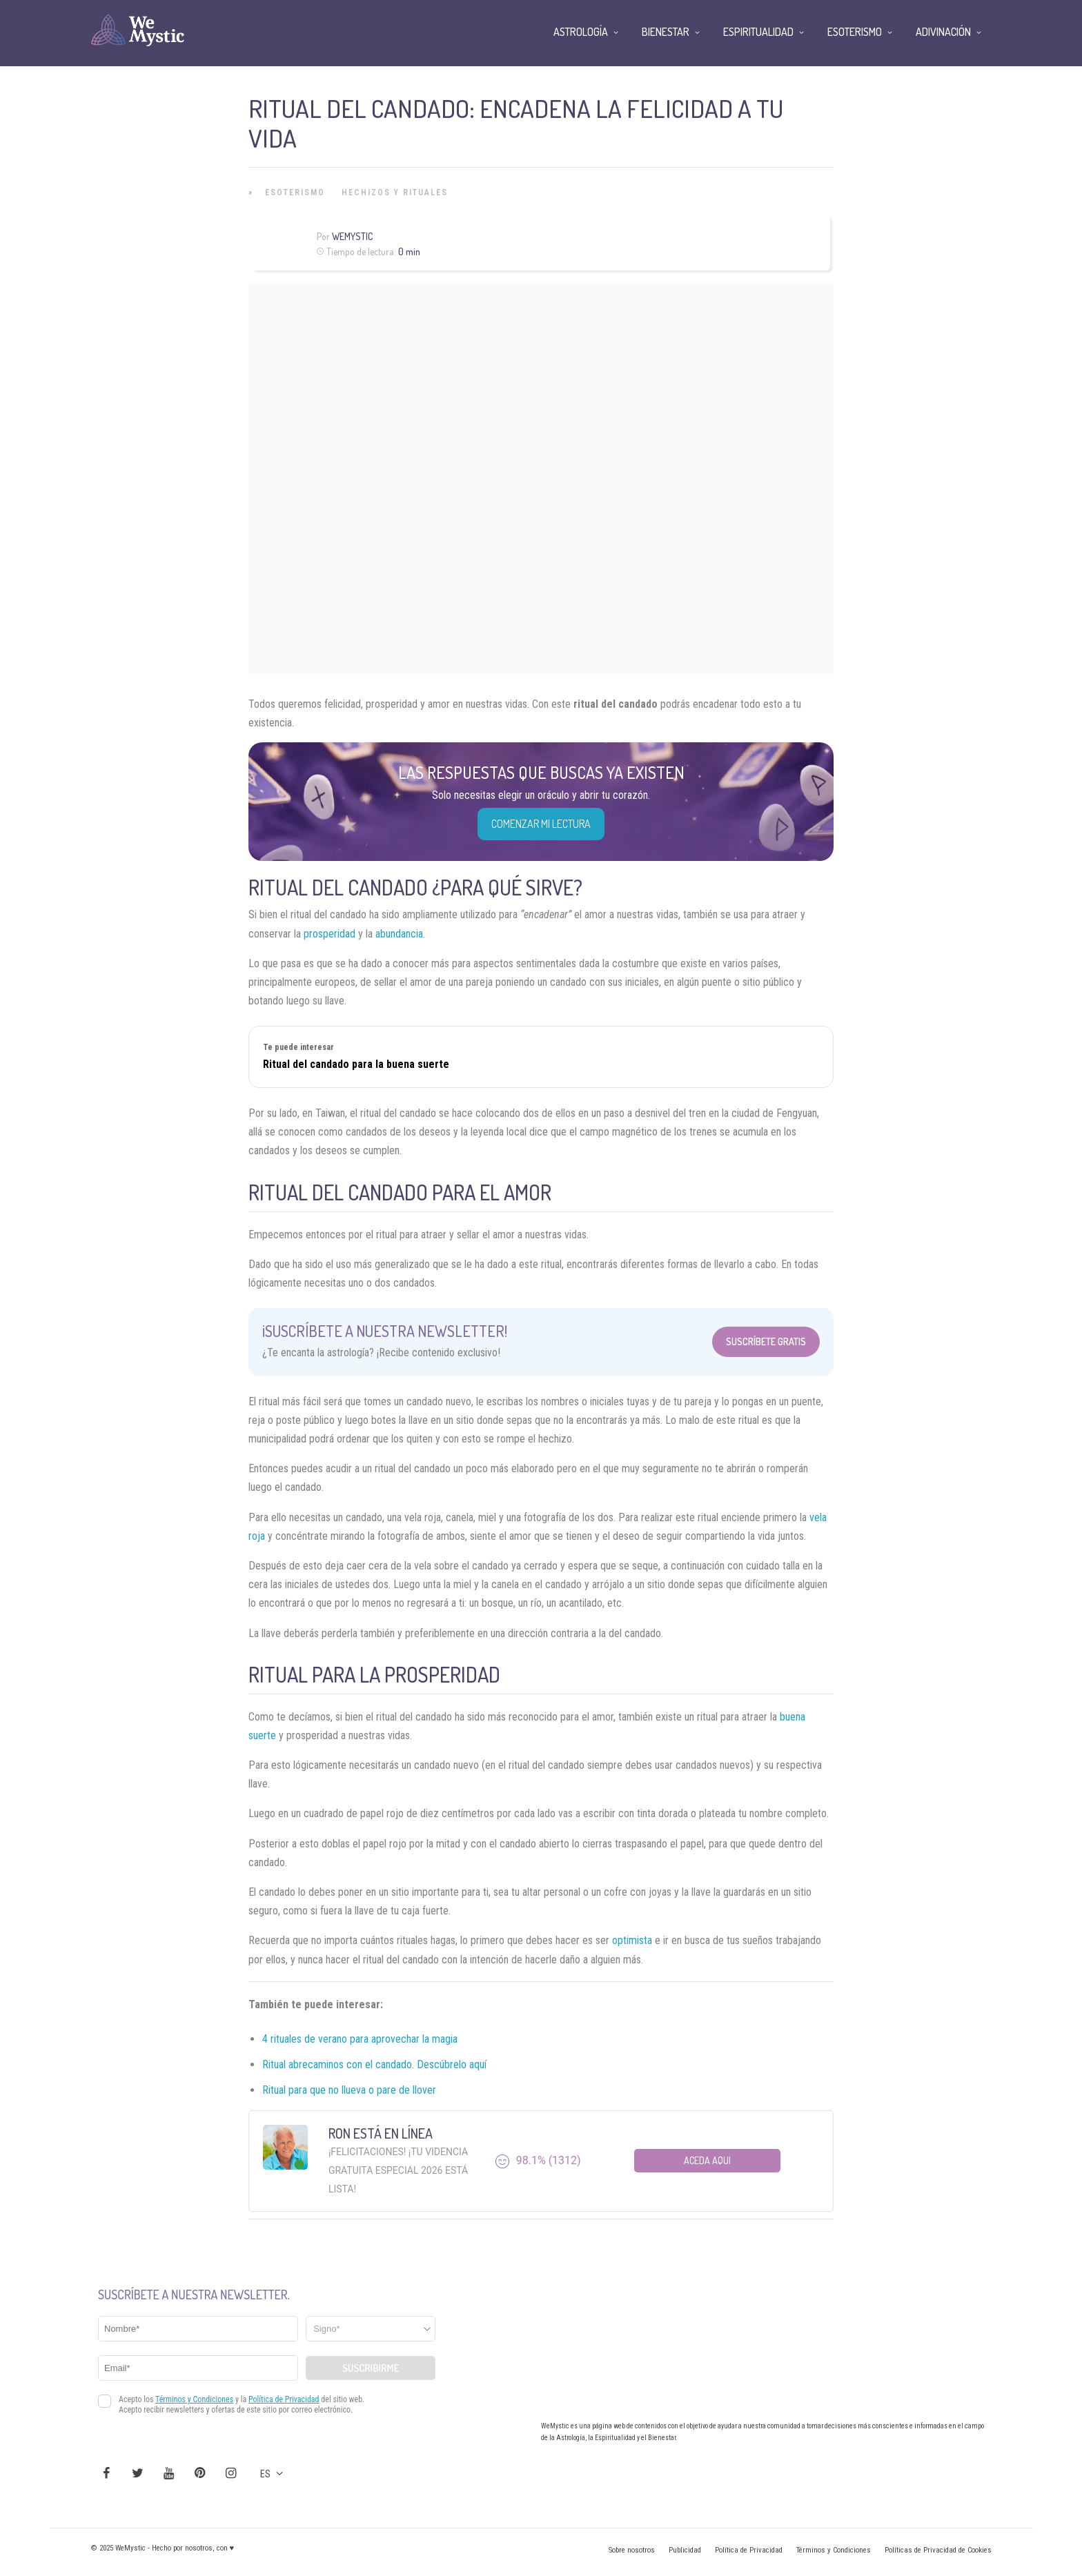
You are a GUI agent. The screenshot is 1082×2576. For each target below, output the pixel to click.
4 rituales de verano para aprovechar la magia (360, 2038)
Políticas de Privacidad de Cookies (938, 2550)
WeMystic (352, 236)
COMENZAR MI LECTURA (541, 824)
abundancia (399, 933)
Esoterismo (295, 192)
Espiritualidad (758, 32)
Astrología (580, 32)
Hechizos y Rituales (395, 192)
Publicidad (685, 2550)
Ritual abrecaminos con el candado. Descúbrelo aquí (374, 2064)
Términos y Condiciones (833, 2550)
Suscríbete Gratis (766, 1341)
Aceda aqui (707, 2160)
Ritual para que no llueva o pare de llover (349, 2090)
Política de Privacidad (749, 2550)
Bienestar (665, 32)
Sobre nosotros (632, 2550)
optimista (632, 1940)
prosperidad (329, 933)
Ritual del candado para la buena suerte (356, 1064)
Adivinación (943, 32)
